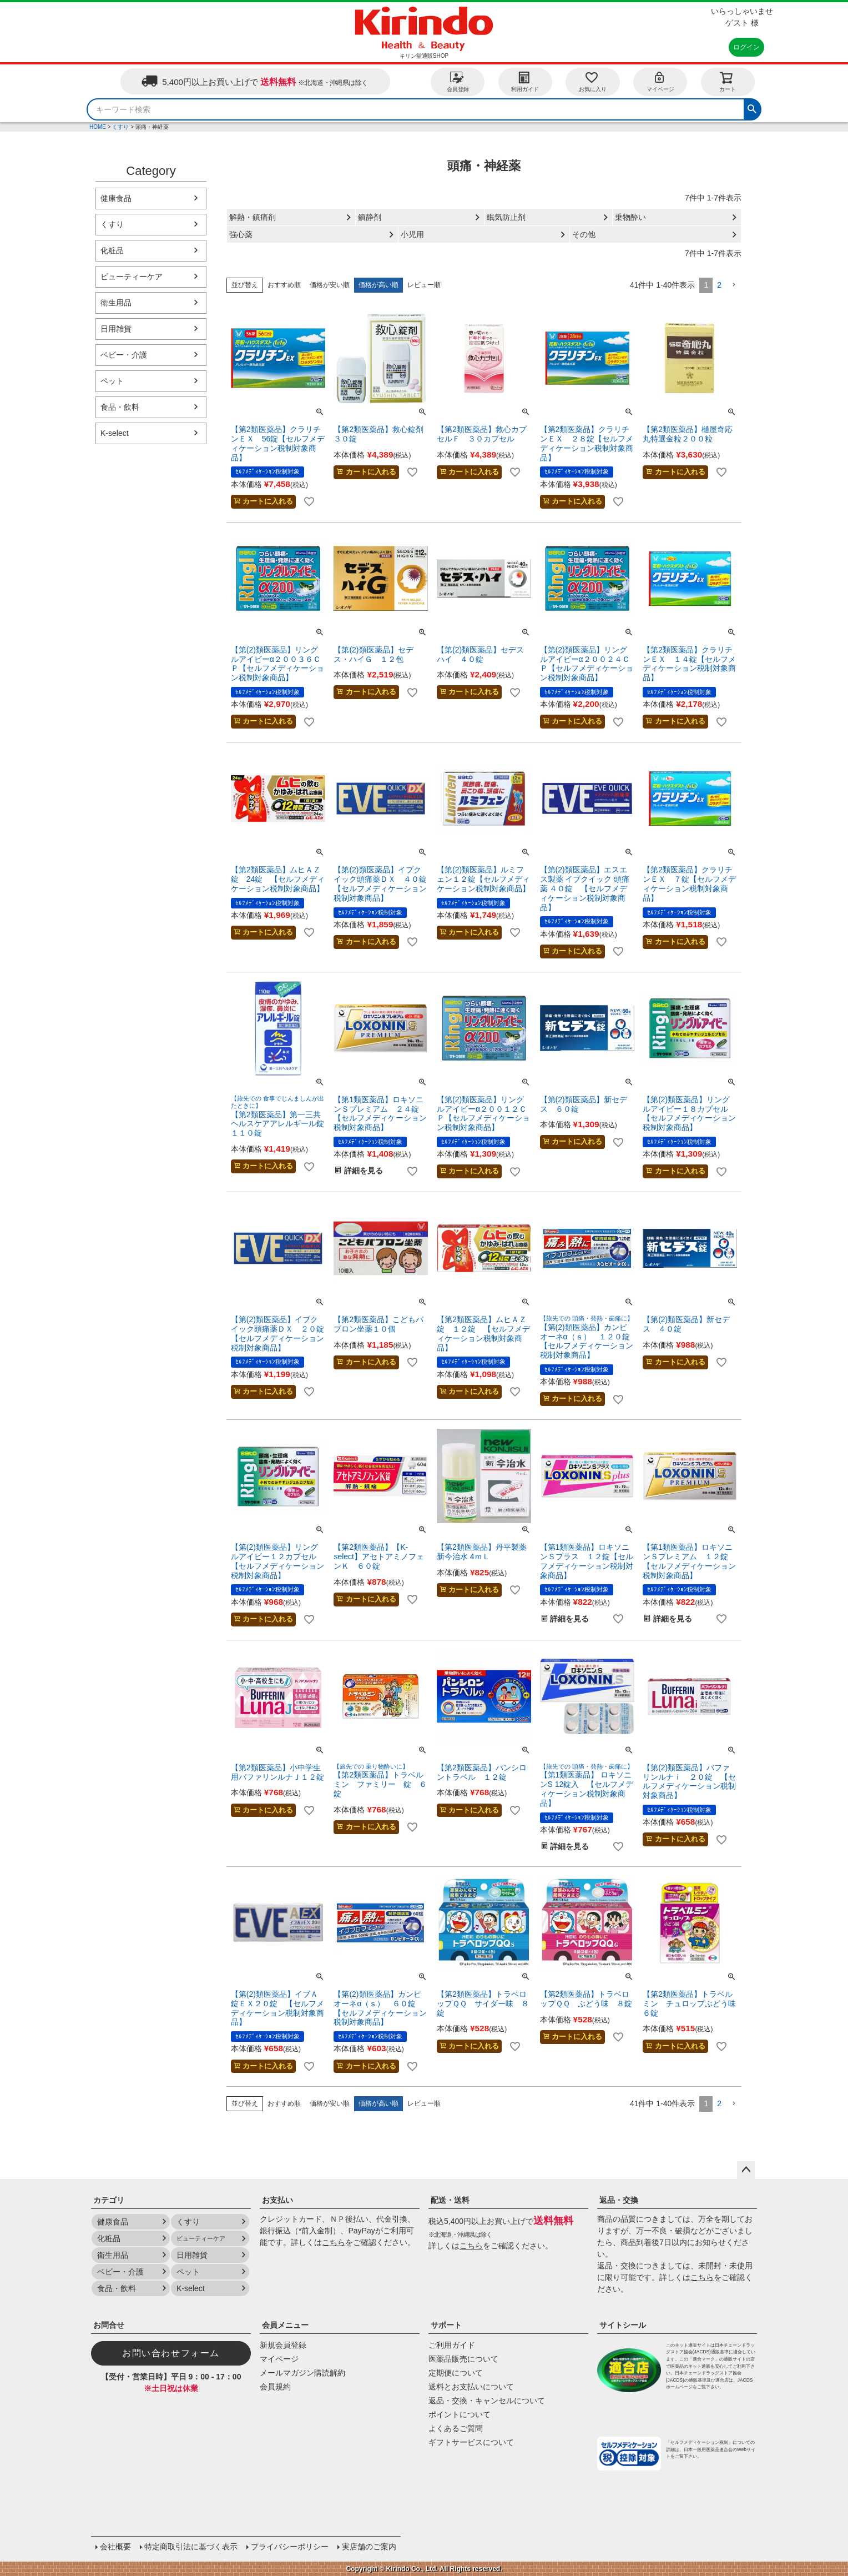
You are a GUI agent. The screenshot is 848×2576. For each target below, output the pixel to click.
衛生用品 (116, 302)
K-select (114, 433)
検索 (752, 107)
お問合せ (108, 2325)
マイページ (660, 81)
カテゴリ (108, 2200)
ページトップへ (746, 2170)
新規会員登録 (283, 2345)
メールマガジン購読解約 (302, 2372)
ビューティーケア (131, 276)
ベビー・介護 (123, 354)
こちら (333, 2242)
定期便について (455, 2372)
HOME (97, 127)
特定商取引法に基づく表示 (191, 2546)
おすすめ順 (284, 285)
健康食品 (116, 198)
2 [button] (719, 284)
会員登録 (458, 81)
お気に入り (593, 81)
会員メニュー (285, 2325)
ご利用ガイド (451, 2345)
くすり (120, 127)
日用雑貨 (116, 328)
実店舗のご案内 (369, 2546)
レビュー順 (424, 285)
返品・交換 (618, 2200)
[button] (733, 285)
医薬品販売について (463, 2358)
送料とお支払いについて (471, 2386)
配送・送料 (450, 2200)
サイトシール (622, 2325)
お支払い (277, 2200)
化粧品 (112, 250)
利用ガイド (525, 81)
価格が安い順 (330, 285)
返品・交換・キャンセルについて (486, 2400)
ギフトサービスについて (471, 2442)
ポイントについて (459, 2414)
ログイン (746, 47)
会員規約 (275, 2386)
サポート (446, 2325)
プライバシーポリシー (290, 2546)
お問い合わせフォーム (171, 2353)
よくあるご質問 (455, 2428)
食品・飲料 (119, 407)
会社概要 (115, 2546)
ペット (112, 380)
